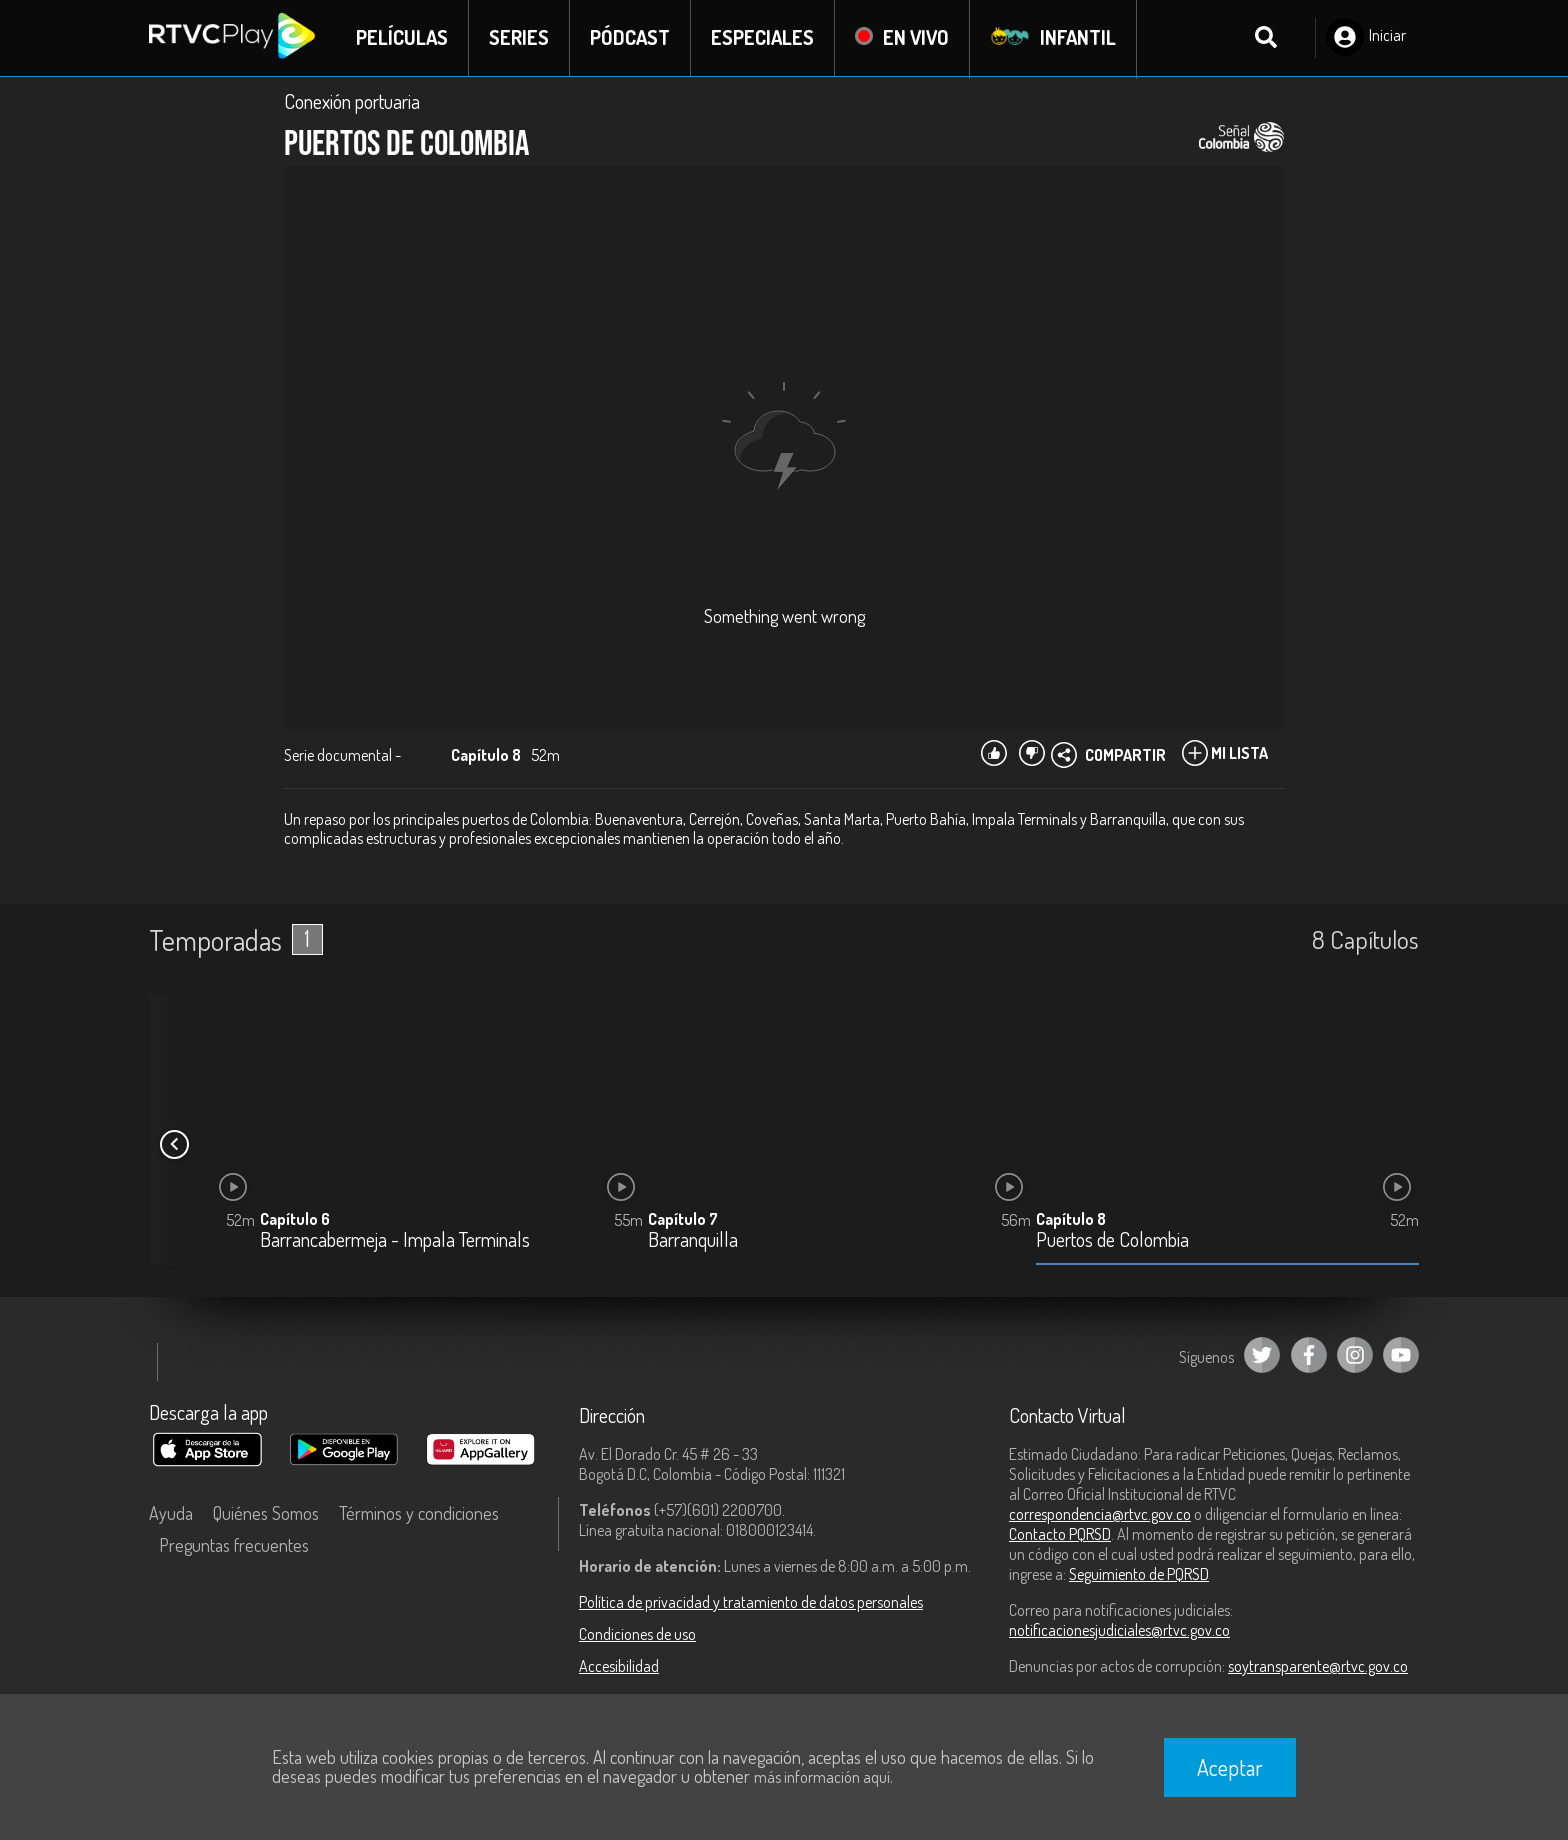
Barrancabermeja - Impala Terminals (395, 1241)
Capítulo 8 (1071, 1220)
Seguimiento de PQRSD (1139, 1574)
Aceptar (1230, 1767)
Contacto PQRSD (1060, 1534)
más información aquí (822, 1777)
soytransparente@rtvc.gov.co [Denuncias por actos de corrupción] (1318, 1666)
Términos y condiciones (419, 1513)
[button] (174, 1145)
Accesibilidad (619, 1666)
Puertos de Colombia (1112, 1241)
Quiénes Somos (266, 1513)
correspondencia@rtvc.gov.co (1100, 1514)
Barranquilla (693, 1241)
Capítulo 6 (295, 1220)
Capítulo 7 (683, 1220)
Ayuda (171, 1513)
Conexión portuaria (352, 102)
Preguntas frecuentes (234, 1545)
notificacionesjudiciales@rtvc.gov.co (1119, 1630)
